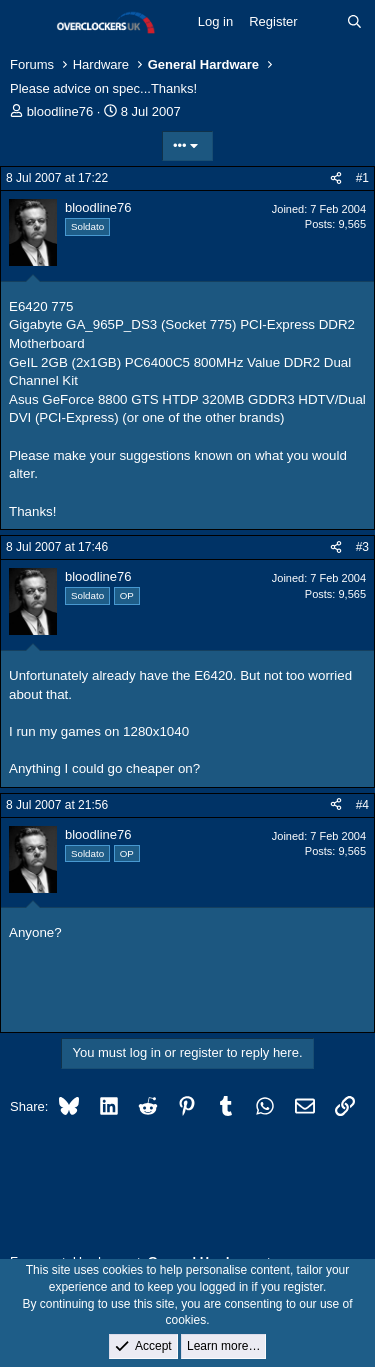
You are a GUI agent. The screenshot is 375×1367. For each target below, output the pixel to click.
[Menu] (27, 23)
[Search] (354, 22)
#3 (362, 547)
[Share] (336, 178)
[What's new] (322, 22)
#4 (362, 805)
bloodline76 (60, 111)
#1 (362, 178)
